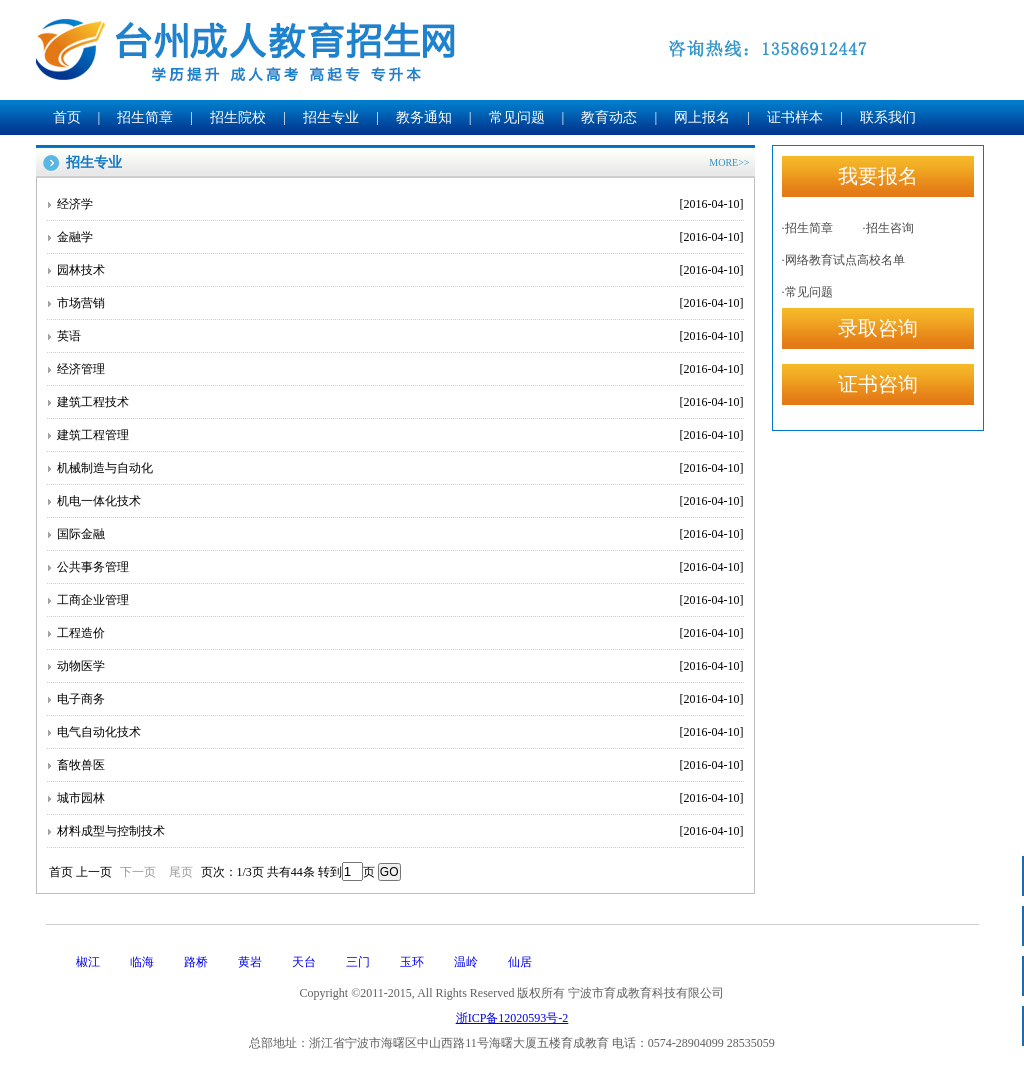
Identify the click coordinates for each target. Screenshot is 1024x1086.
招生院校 (238, 117)
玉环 (412, 962)
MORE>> (729, 162)
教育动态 (609, 117)
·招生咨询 (888, 228)
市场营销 (400, 303)
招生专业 (331, 117)
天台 (304, 962)
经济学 (400, 204)
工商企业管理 (400, 600)
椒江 (88, 962)
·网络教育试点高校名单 (843, 260)
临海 (142, 962)
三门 (358, 962)
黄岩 (250, 962)
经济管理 (400, 369)
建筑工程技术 (400, 402)
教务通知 (424, 117)
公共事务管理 (400, 567)
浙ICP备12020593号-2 (512, 1018)
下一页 (138, 872)
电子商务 (400, 699)
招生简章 (145, 117)
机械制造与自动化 (400, 468)
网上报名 (702, 117)
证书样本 (795, 117)
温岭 (466, 962)
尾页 (181, 872)
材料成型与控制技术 (400, 831)
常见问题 (517, 117)
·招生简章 (807, 228)
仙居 (520, 962)
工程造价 (400, 633)
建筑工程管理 (400, 435)
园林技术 (400, 270)
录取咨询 (878, 328)
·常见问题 (807, 292)
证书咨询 (878, 384)
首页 (67, 117)
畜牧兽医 (400, 765)
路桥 (196, 962)
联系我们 (888, 117)
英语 (400, 336)
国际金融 (400, 534)
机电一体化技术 (400, 501)
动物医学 (400, 666)
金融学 (400, 237)
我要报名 (878, 176)
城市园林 (400, 798)
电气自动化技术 (400, 732)
